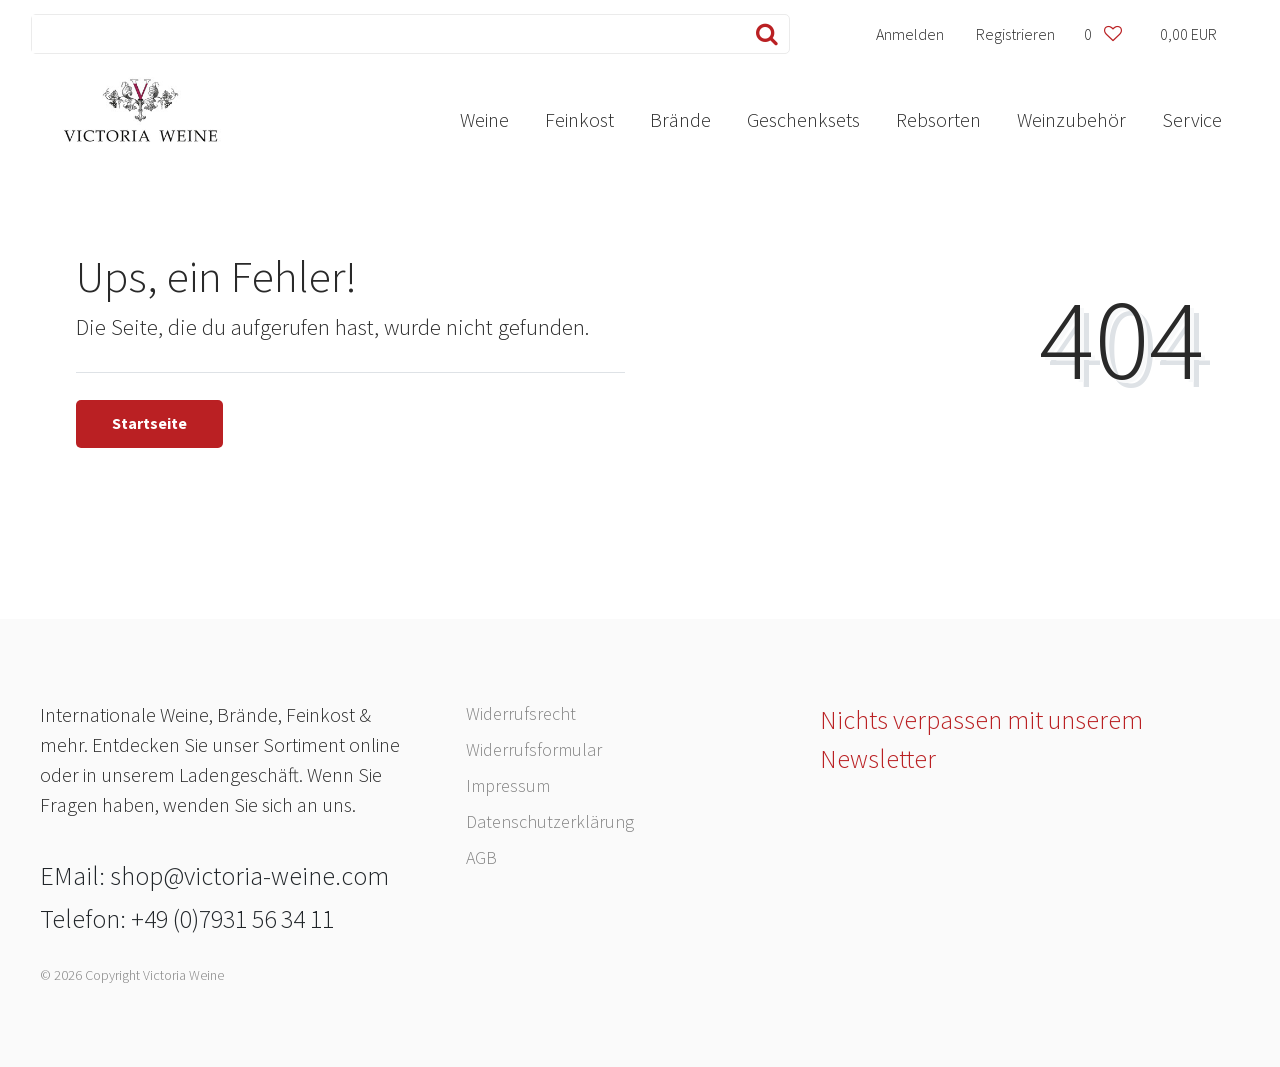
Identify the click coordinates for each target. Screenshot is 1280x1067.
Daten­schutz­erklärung (550, 821)
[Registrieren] (1016, 34)
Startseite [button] (149, 423)
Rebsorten (938, 119)
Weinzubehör (1071, 119)
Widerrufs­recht (521, 713)
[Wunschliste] (1102, 34)
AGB (481, 857)
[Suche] (762, 34)
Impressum (508, 785)
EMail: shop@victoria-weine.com (214, 875)
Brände (680, 119)
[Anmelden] (910, 34)
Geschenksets (803, 119)
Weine (484, 119)
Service (1192, 119)
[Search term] (384, 34)
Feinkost (579, 119)
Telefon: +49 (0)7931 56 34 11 (187, 918)
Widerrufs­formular (534, 749)
